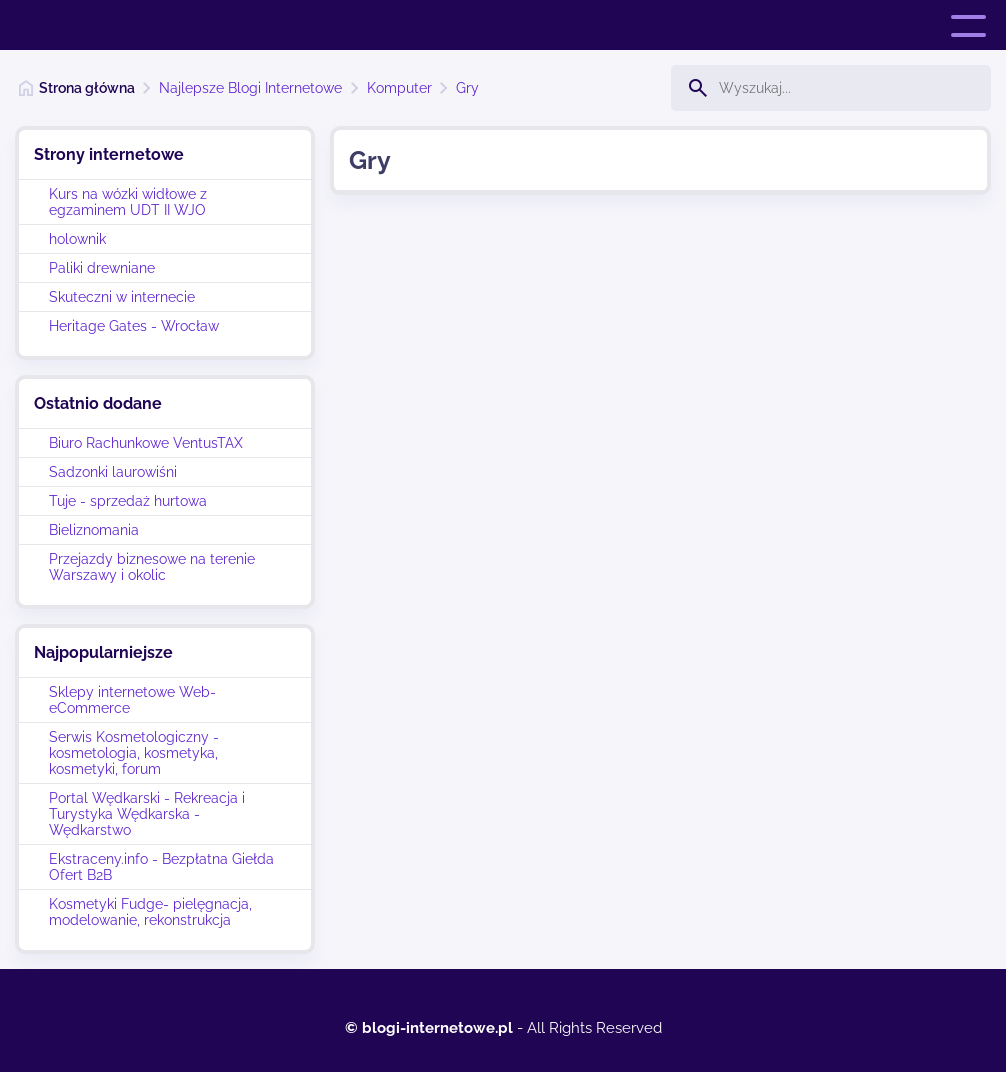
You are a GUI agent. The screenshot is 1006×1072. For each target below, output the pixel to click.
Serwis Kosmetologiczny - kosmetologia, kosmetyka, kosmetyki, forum (134, 753)
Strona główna (87, 88)
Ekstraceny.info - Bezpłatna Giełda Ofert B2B (161, 867)
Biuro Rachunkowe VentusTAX (146, 443)
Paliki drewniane (102, 268)
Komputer (399, 88)
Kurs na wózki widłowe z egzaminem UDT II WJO (128, 202)
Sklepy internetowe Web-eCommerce (132, 700)
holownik (77, 239)
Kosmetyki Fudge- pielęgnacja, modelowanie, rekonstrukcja (150, 912)
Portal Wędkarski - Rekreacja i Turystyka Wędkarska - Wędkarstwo (147, 814)
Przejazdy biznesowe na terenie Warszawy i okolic (152, 567)
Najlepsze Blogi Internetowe (250, 88)
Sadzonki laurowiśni (113, 472)
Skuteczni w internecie (122, 297)
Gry (467, 88)
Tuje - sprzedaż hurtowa (128, 501)
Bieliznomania (94, 530)
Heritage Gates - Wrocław (134, 326)
